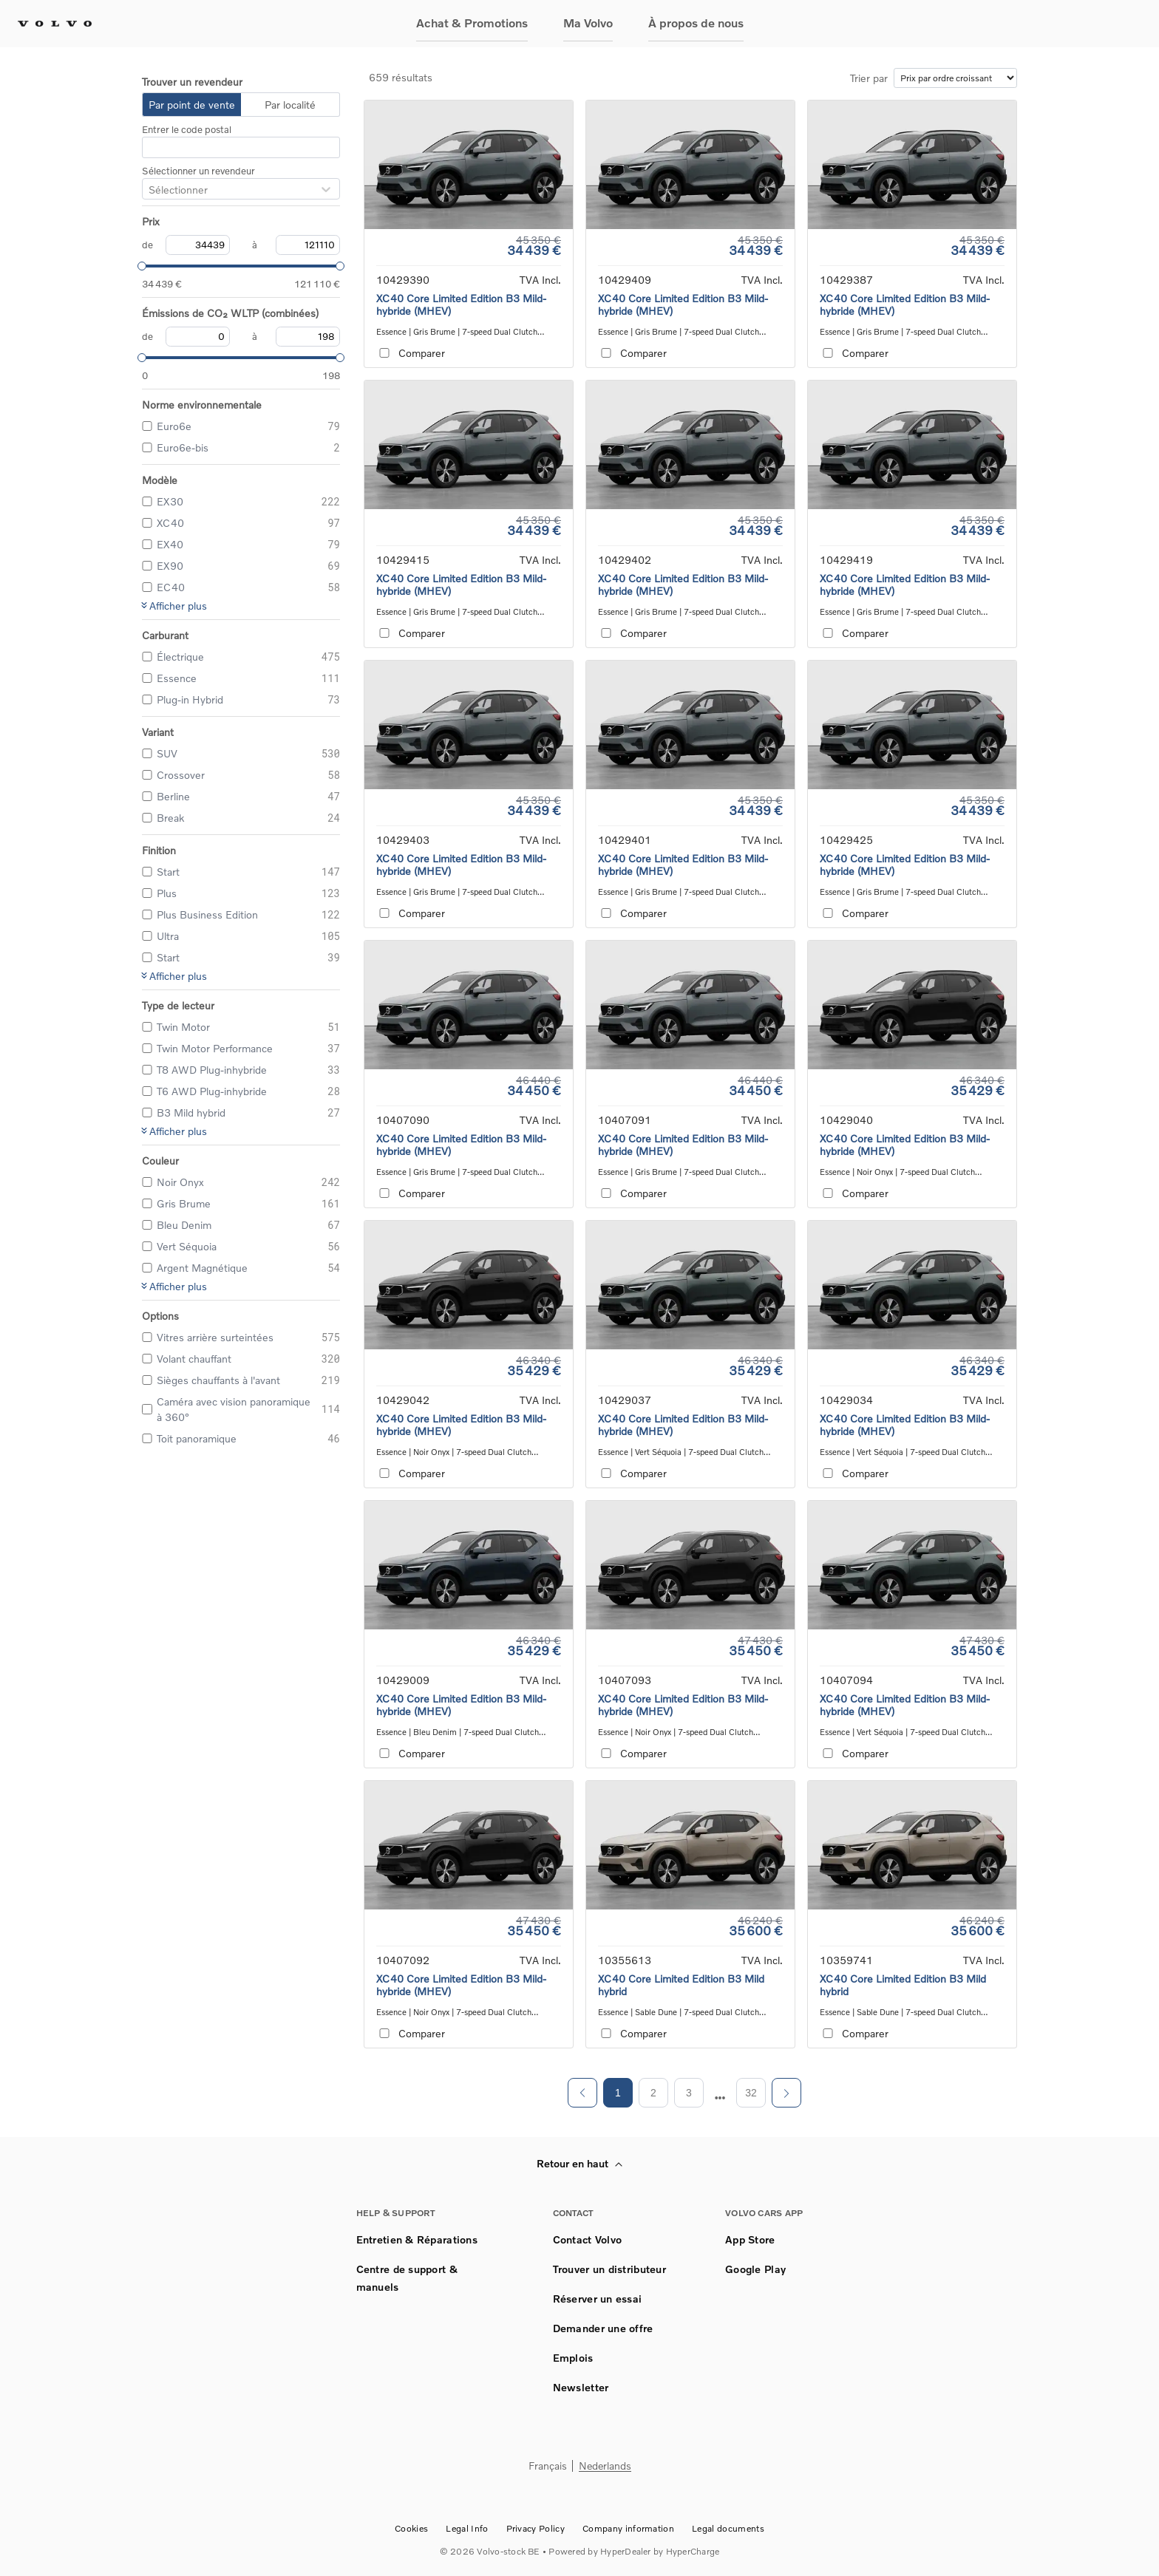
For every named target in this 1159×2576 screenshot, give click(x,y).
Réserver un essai (597, 2298)
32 (751, 2093)
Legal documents (728, 2528)
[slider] (141, 266)
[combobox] (148, 189)
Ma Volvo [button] (588, 23)
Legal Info (467, 2528)
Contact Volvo (587, 2239)
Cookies (411, 2528)
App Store (750, 2239)
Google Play (755, 2269)
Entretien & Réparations (416, 2239)
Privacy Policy (535, 2528)
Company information (628, 2528)
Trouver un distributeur (609, 2269)
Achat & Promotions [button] (472, 23)
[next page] (720, 2098)
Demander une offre (603, 2328)
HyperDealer (625, 2551)
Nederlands (605, 2466)
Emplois (573, 2357)
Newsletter (581, 2387)
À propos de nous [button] (696, 23)
